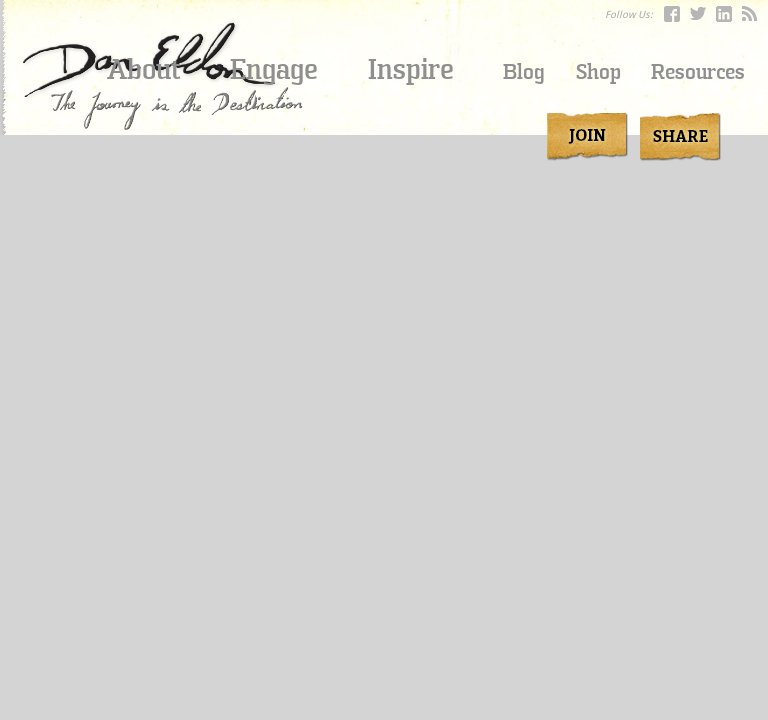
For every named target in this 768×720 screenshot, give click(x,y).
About (143, 69)
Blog (524, 72)
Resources (698, 72)
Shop (598, 72)
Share (676, 137)
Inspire (411, 69)
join (587, 137)
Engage (274, 69)
